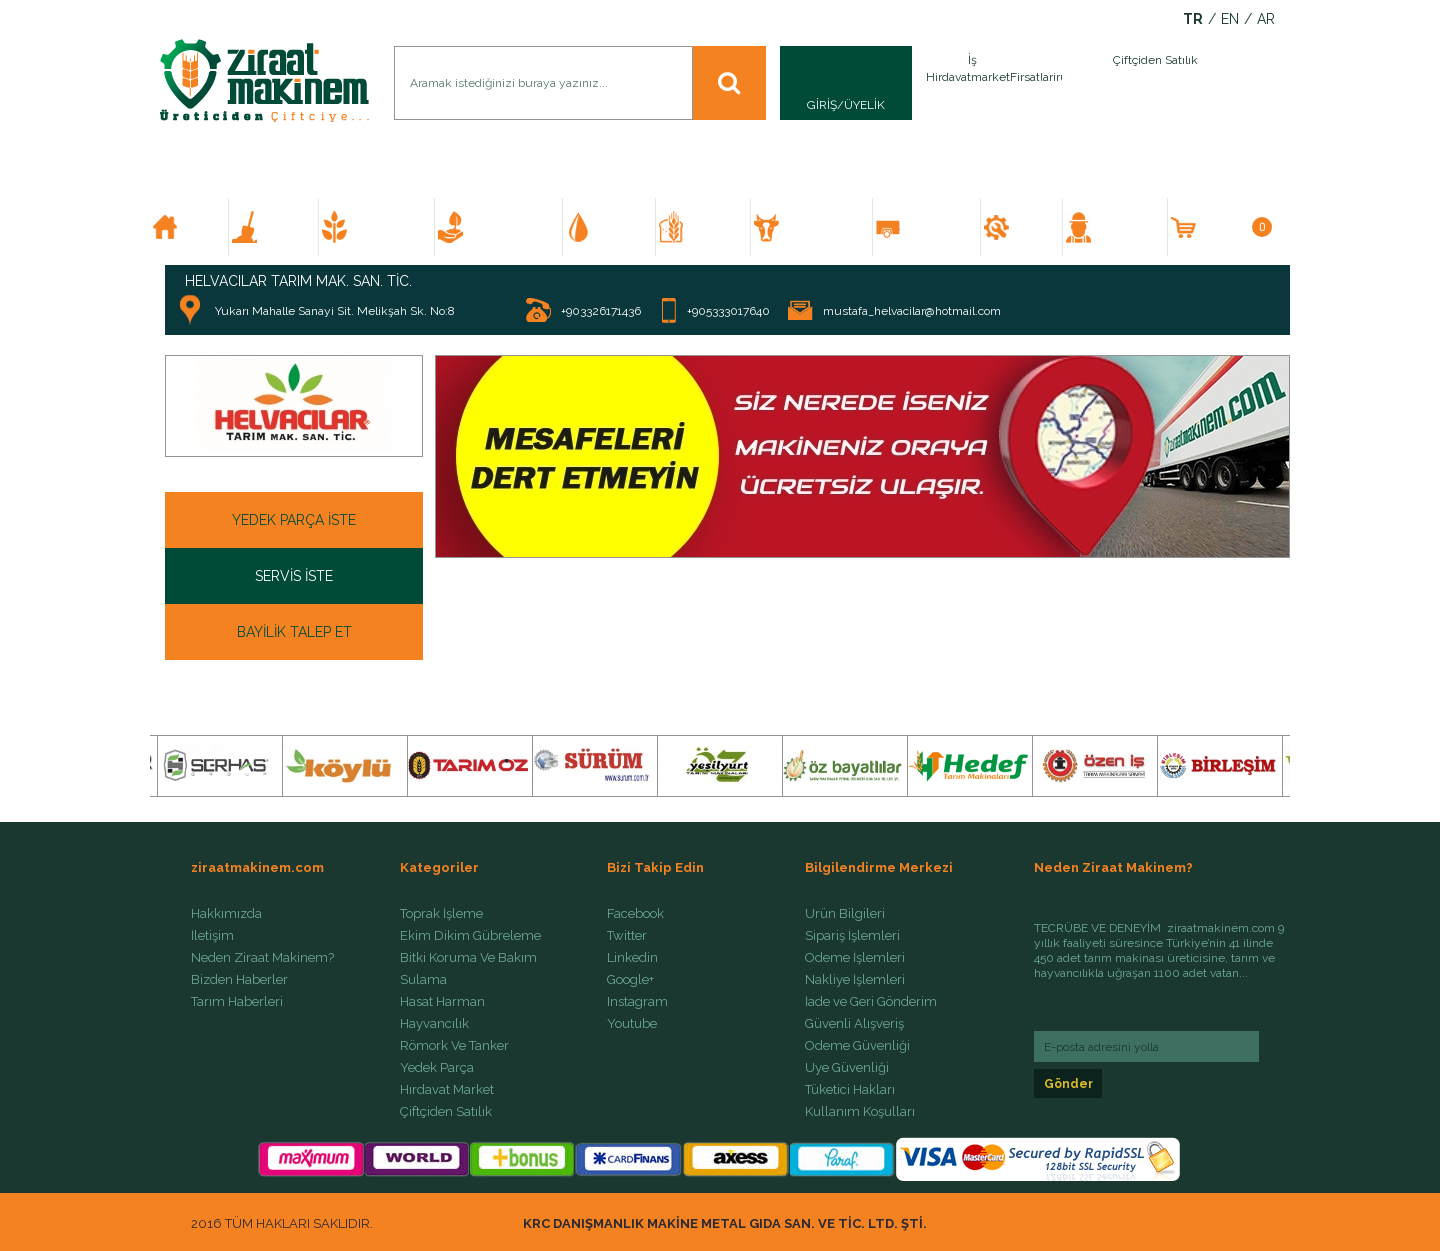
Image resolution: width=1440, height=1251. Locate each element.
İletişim (212, 936)
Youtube (632, 1024)
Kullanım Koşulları (860, 1112)
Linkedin (632, 958)
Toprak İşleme (441, 914)
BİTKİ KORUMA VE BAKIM (507, 227)
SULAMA (618, 227)
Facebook (635, 914)
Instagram (637, 1002)
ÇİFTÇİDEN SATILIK (1123, 227)
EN (1230, 19)
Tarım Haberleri (237, 1002)
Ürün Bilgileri (845, 914)
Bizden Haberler (239, 980)
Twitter (627, 936)
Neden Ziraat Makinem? (262, 958)
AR (1266, 19)
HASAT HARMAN (712, 227)
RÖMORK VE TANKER (935, 227)
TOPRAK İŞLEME (282, 227)
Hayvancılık (434, 1024)
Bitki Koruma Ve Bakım (468, 958)
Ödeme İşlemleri (855, 958)
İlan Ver (1058, 83)
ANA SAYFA (197, 227)
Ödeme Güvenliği (857, 1046)
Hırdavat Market (447, 1090)
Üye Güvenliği (847, 1068)
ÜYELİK (864, 105)
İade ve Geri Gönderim (871, 1002)
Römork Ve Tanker (454, 1046)
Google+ (630, 980)
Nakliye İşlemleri (855, 980)
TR (1193, 19)
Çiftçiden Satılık (446, 1112)
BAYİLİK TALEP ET (294, 632)
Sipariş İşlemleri (852, 936)
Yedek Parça (437, 1068)
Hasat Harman (442, 1002)
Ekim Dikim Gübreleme (470, 936)
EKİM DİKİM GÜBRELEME (385, 227)
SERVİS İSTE (294, 576)
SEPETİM (1235, 227)
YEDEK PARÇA (1030, 227)
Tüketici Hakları (850, 1090)
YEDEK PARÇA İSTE (294, 520)
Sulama (423, 980)
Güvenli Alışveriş (854, 1024)
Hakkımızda (226, 914)
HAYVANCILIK (819, 227)
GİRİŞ (822, 105)
